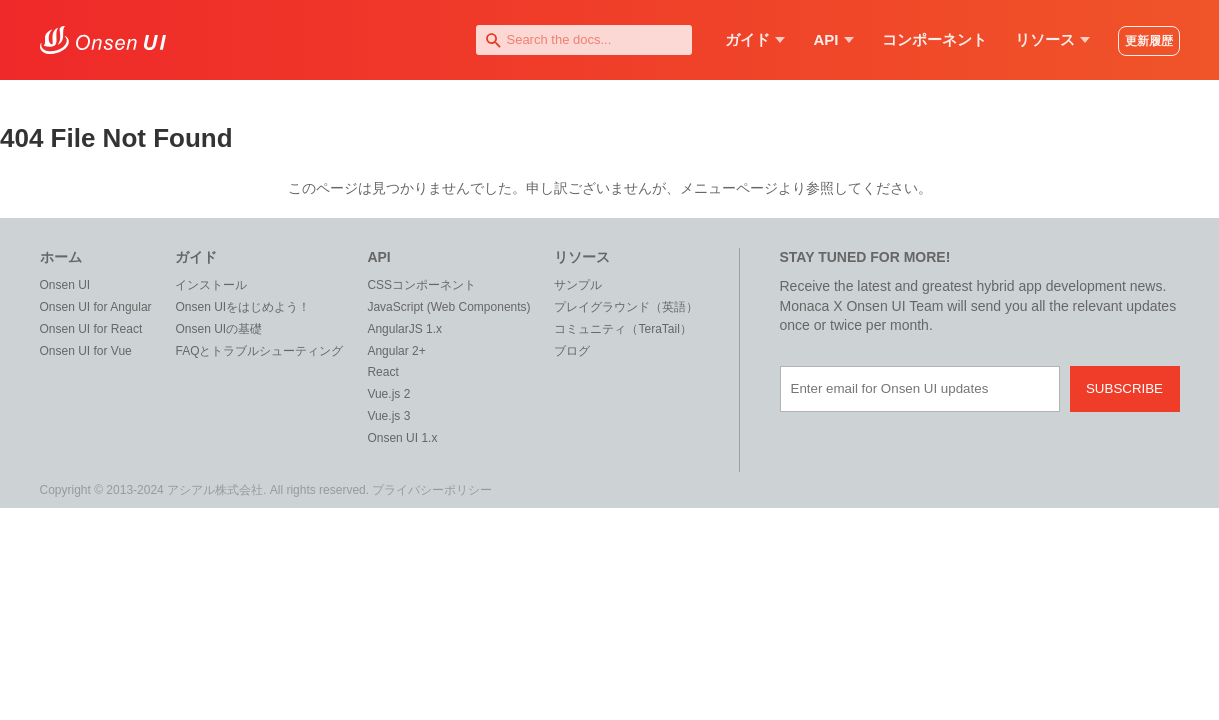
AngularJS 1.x (404, 329)
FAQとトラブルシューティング (259, 351)
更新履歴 (1149, 41)
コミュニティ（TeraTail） (622, 329)
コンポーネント (934, 39)
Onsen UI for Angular (96, 307)
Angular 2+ (396, 351)
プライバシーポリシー (432, 490)
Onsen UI (65, 285)
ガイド (755, 39)
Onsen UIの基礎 (218, 329)
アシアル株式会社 (215, 490)
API (833, 39)
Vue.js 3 (388, 416)
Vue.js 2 (388, 394)
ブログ (572, 351)
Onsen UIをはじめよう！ (242, 307)
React (382, 372)
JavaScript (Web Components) (448, 307)
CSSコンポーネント (421, 285)
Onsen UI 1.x (402, 438)
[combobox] (584, 40)
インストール (211, 285)
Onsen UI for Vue (86, 351)
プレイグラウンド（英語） (626, 307)
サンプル (578, 285)
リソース (1052, 39)
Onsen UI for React (91, 329)
